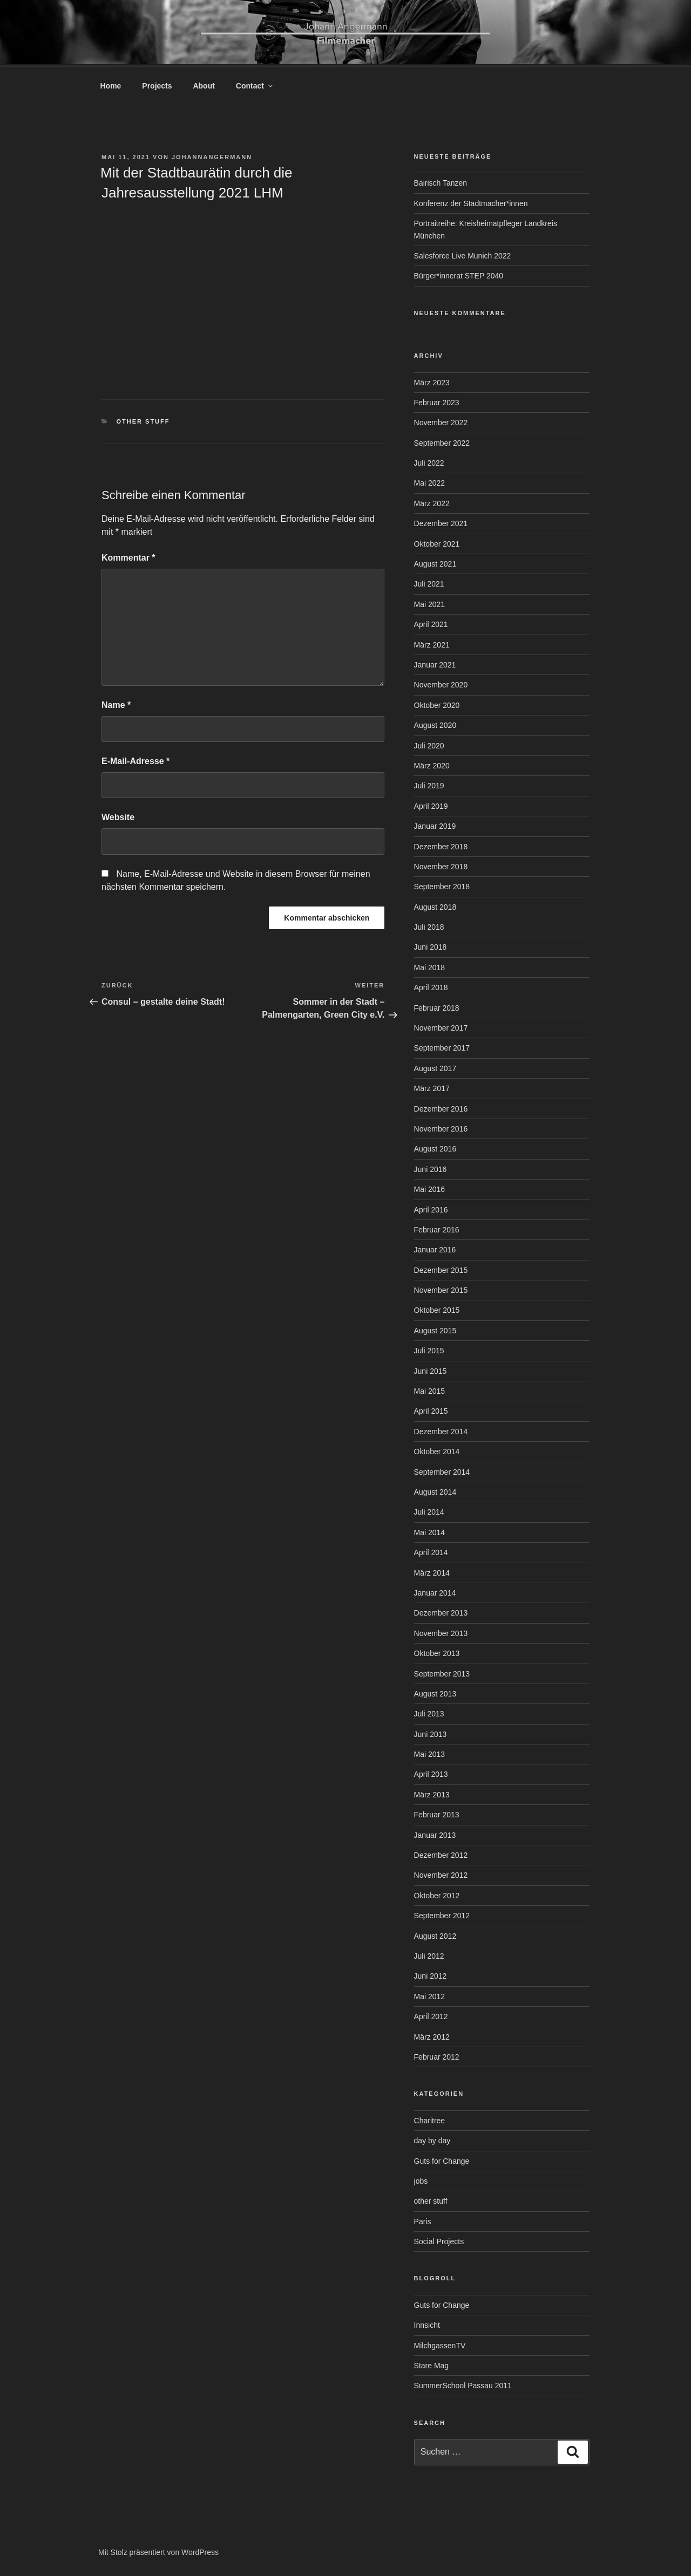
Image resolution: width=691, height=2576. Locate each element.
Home (110, 84)
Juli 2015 (429, 1349)
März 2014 (432, 1571)
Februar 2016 (436, 1228)
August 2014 (435, 1490)
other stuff (143, 420)
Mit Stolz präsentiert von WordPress (158, 2550)
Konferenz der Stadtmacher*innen (471, 201)
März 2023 (432, 381)
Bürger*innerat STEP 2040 (459, 274)
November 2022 (441, 421)
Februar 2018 (436, 1006)
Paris (422, 2220)
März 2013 (432, 1793)
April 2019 (431, 804)
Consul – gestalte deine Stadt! (163, 1000)
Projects (157, 84)
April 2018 (431, 986)
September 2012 (442, 1914)
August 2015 (435, 1329)
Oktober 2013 (437, 1651)
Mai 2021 (429, 602)
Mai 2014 (429, 1530)
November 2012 (441, 1873)
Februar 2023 (436, 401)
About (203, 84)
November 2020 (441, 683)
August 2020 (435, 723)
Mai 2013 (429, 1752)
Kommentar (128, 556)
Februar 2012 (436, 2055)
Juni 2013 (430, 1732)
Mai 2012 (429, 1995)
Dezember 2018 (441, 845)
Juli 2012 (429, 1954)
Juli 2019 (429, 784)
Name (116, 703)
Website (117, 815)
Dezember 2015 (441, 1268)
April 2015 (431, 1409)
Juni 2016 (430, 1167)
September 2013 (442, 1672)
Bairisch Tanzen (441, 181)
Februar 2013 (436, 1813)
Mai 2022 (429, 481)
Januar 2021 (435, 663)
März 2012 (432, 2035)
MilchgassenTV (440, 2344)
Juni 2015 (430, 1369)
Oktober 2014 (437, 1450)
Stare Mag (431, 2364)
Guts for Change (442, 2159)
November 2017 (441, 1026)
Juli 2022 (429, 461)
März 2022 (432, 502)
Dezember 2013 (441, 1611)
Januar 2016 (435, 1248)
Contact (255, 84)
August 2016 (435, 1147)
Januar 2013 (435, 1833)
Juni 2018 (430, 945)
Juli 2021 (429, 582)
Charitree (429, 2119)
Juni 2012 (430, 1974)
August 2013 (435, 1692)
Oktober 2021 (437, 542)
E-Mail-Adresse (135, 759)
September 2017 (442, 1046)
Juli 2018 (429, 925)
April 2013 (431, 1772)
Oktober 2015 (437, 1308)
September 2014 (442, 1470)
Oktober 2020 (437, 703)
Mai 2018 (429, 966)
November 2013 (441, 1631)
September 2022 (442, 441)
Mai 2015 (429, 1389)
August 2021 (435, 562)
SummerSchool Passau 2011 (463, 2384)
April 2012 (431, 2015)
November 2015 (441, 1288)
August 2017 (435, 1066)
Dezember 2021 (441, 521)
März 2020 (432, 764)
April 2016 (431, 1208)
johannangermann (212, 155)
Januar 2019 (435, 824)
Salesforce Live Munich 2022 (462, 254)
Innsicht (427, 2323)
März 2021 (432, 643)
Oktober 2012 (437, 1894)
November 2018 (441, 865)
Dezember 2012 (441, 1853)
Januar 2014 (435, 1591)
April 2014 (431, 1550)
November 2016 (441, 1127)
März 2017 (432, 1086)
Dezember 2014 (441, 1430)
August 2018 (435, 905)
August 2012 (435, 1934)
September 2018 (442, 885)
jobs (421, 2179)
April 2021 (431, 622)
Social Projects (439, 2240)
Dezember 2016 (441, 1107)
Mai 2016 (429, 1187)
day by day (432, 2139)
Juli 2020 (429, 744)
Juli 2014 (429, 1510)
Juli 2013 (429, 1712)
